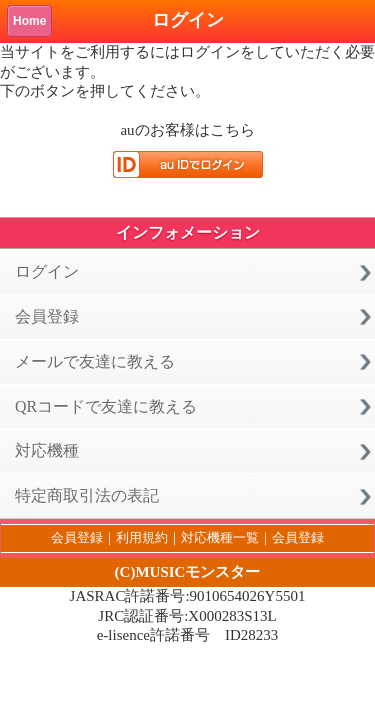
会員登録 (47, 316)
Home (29, 21)
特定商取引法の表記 (87, 495)
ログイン (47, 271)
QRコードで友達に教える (106, 406)
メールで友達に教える (95, 361)
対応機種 (47, 450)
